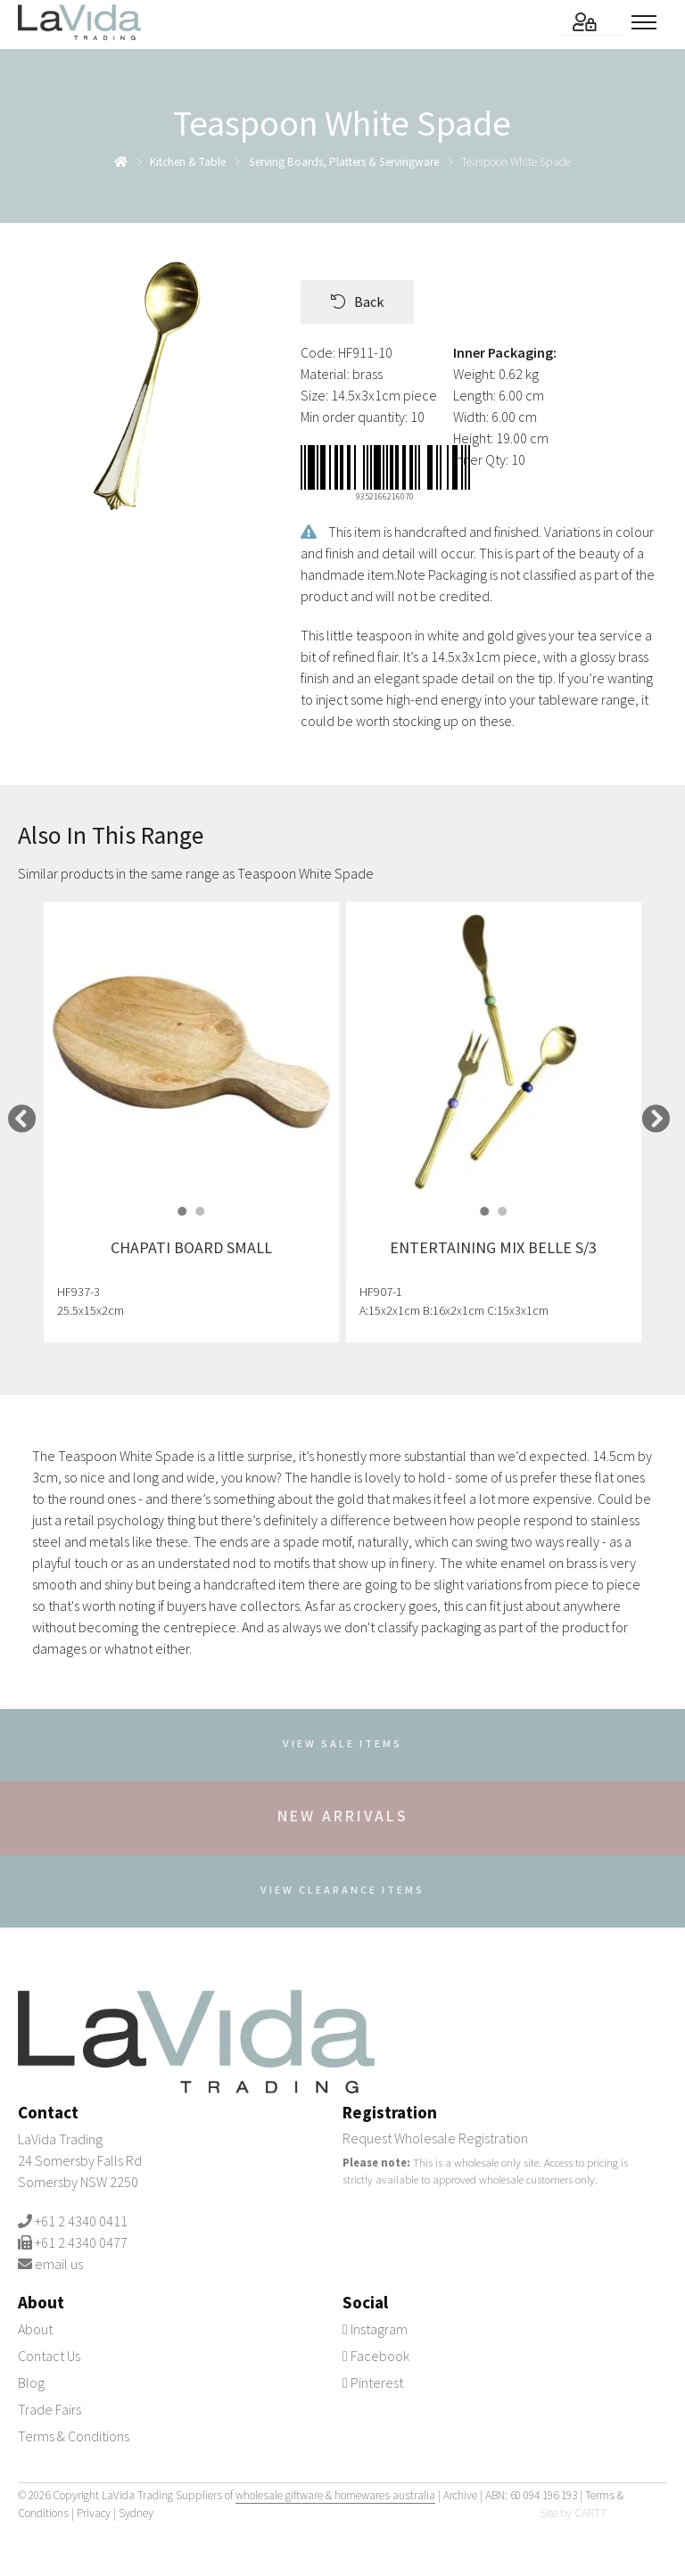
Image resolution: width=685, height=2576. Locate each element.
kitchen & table (188, 161)
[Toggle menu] (649, 22)
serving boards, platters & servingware (344, 161)
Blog (31, 2382)
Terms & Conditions (73, 2436)
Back (357, 301)
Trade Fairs (49, 2409)
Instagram (375, 2329)
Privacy (94, 2513)
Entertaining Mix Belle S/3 (493, 1247)
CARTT (590, 2513)
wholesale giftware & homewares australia (335, 2495)
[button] (182, 1210)
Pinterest (372, 2382)
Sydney (136, 2513)
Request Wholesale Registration (435, 2138)
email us (59, 2264)
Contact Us (49, 2356)
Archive (460, 2495)
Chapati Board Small (191, 1247)
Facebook (375, 2356)
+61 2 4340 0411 (81, 2221)
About (35, 2329)
